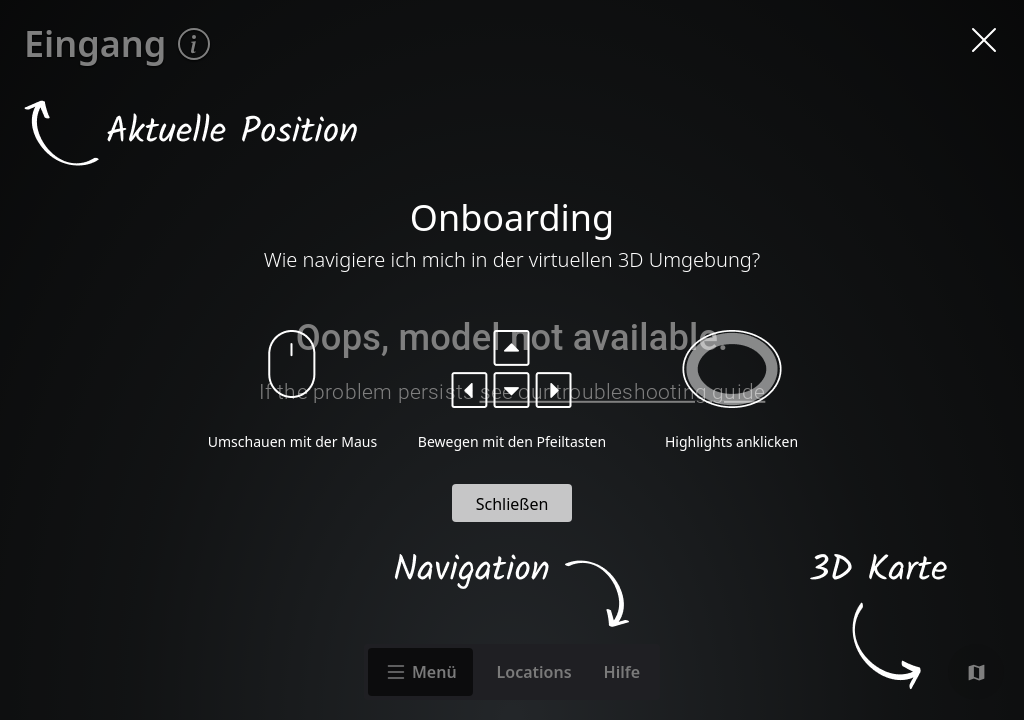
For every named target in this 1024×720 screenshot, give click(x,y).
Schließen (512, 504)
